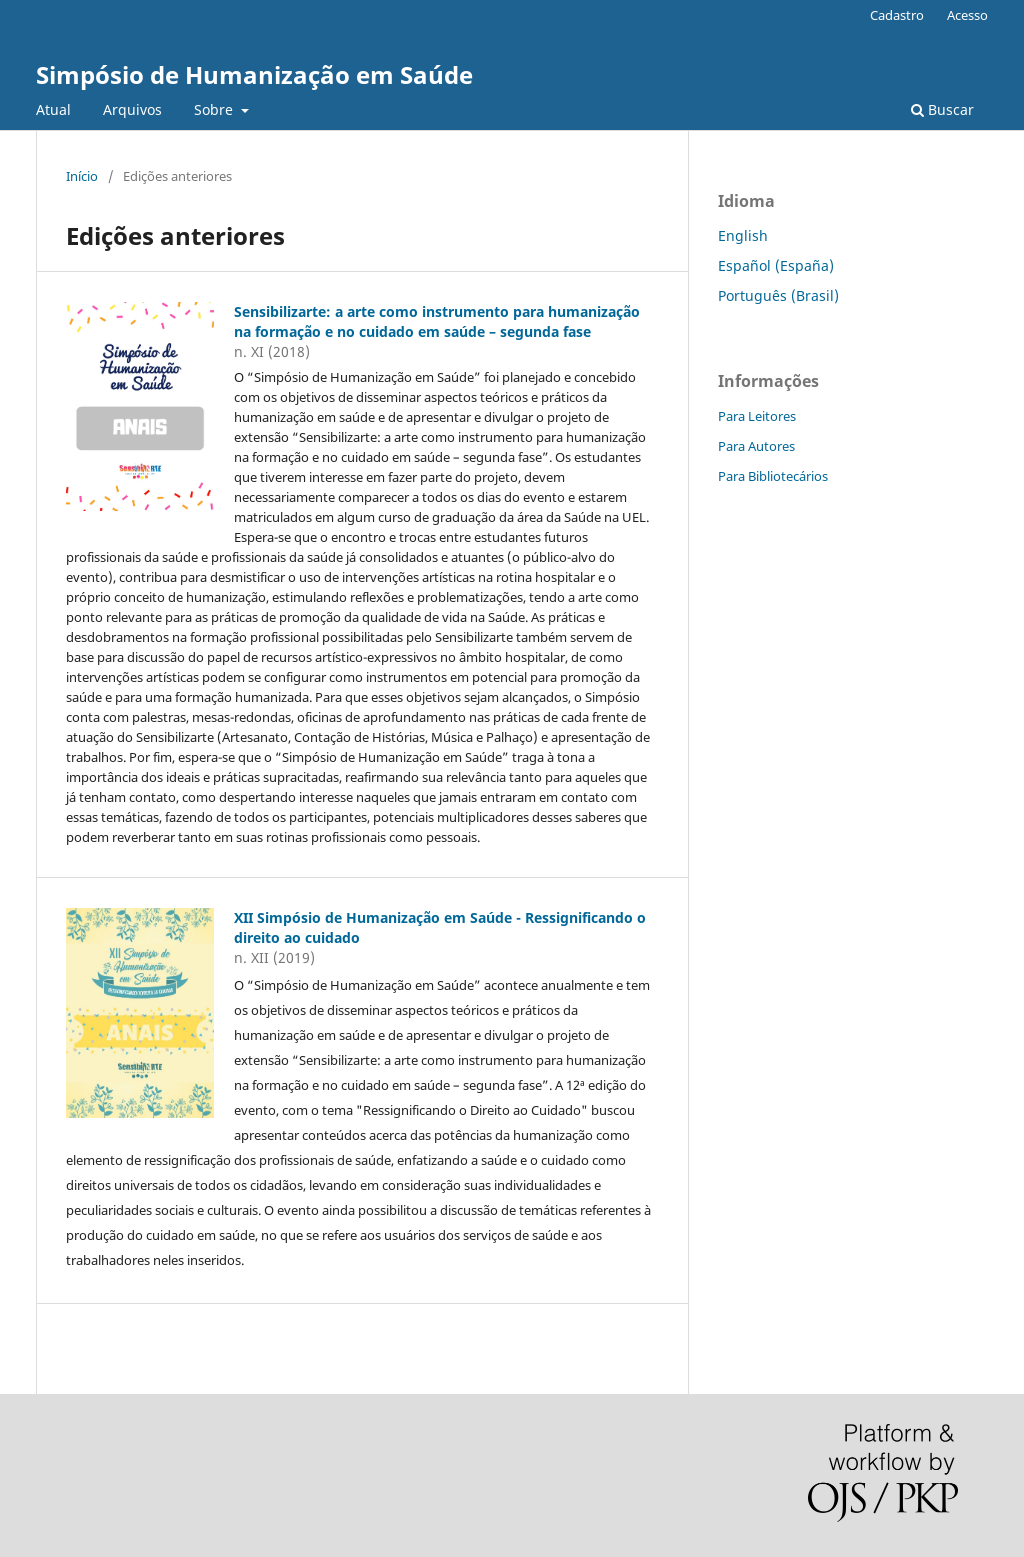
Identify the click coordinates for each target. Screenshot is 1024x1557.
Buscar (942, 109)
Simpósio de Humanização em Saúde (254, 74)
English (743, 235)
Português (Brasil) (778, 295)
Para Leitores (757, 416)
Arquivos (132, 109)
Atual (53, 109)
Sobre (215, 109)
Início (82, 176)
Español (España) (776, 265)
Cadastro (897, 15)
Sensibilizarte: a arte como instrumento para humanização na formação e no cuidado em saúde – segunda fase (437, 321)
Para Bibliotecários (773, 476)
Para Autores (756, 446)
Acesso (967, 15)
